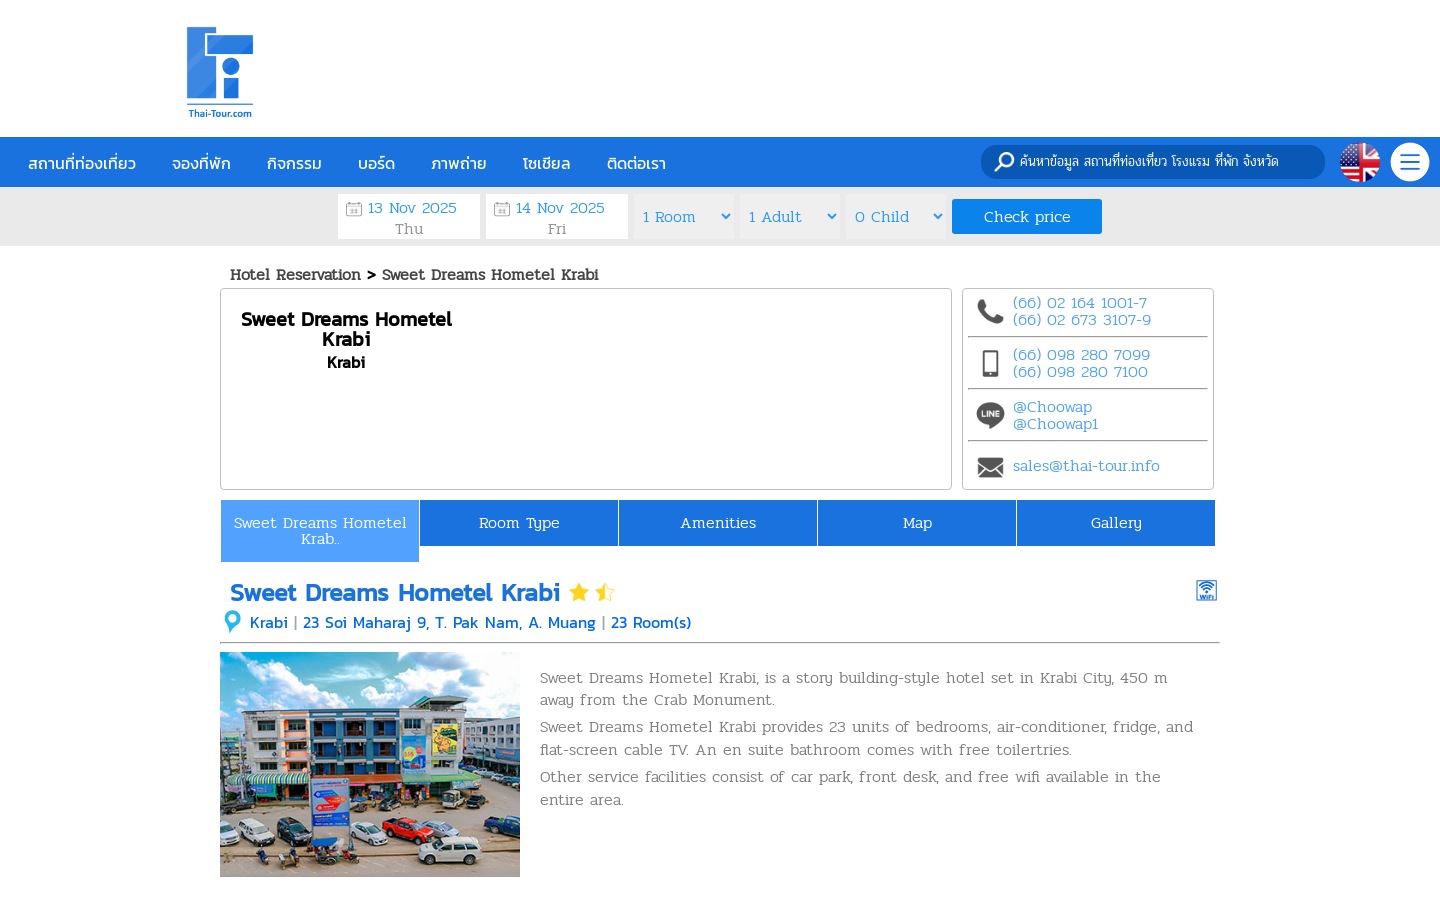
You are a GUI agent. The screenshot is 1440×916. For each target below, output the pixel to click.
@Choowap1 (1055, 423)
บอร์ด (376, 163)
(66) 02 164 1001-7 (1080, 302)
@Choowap (1052, 406)
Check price (1027, 216)
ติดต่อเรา (636, 163)
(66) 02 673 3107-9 (1082, 319)
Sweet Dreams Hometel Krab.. (320, 530)
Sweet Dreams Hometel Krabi (490, 274)
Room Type (519, 522)
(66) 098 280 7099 (1081, 354)
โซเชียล (547, 163)
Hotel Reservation (295, 274)
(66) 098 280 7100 (1080, 371)
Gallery (1116, 522)
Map (917, 522)
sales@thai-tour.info (1086, 465)
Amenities (718, 522)
